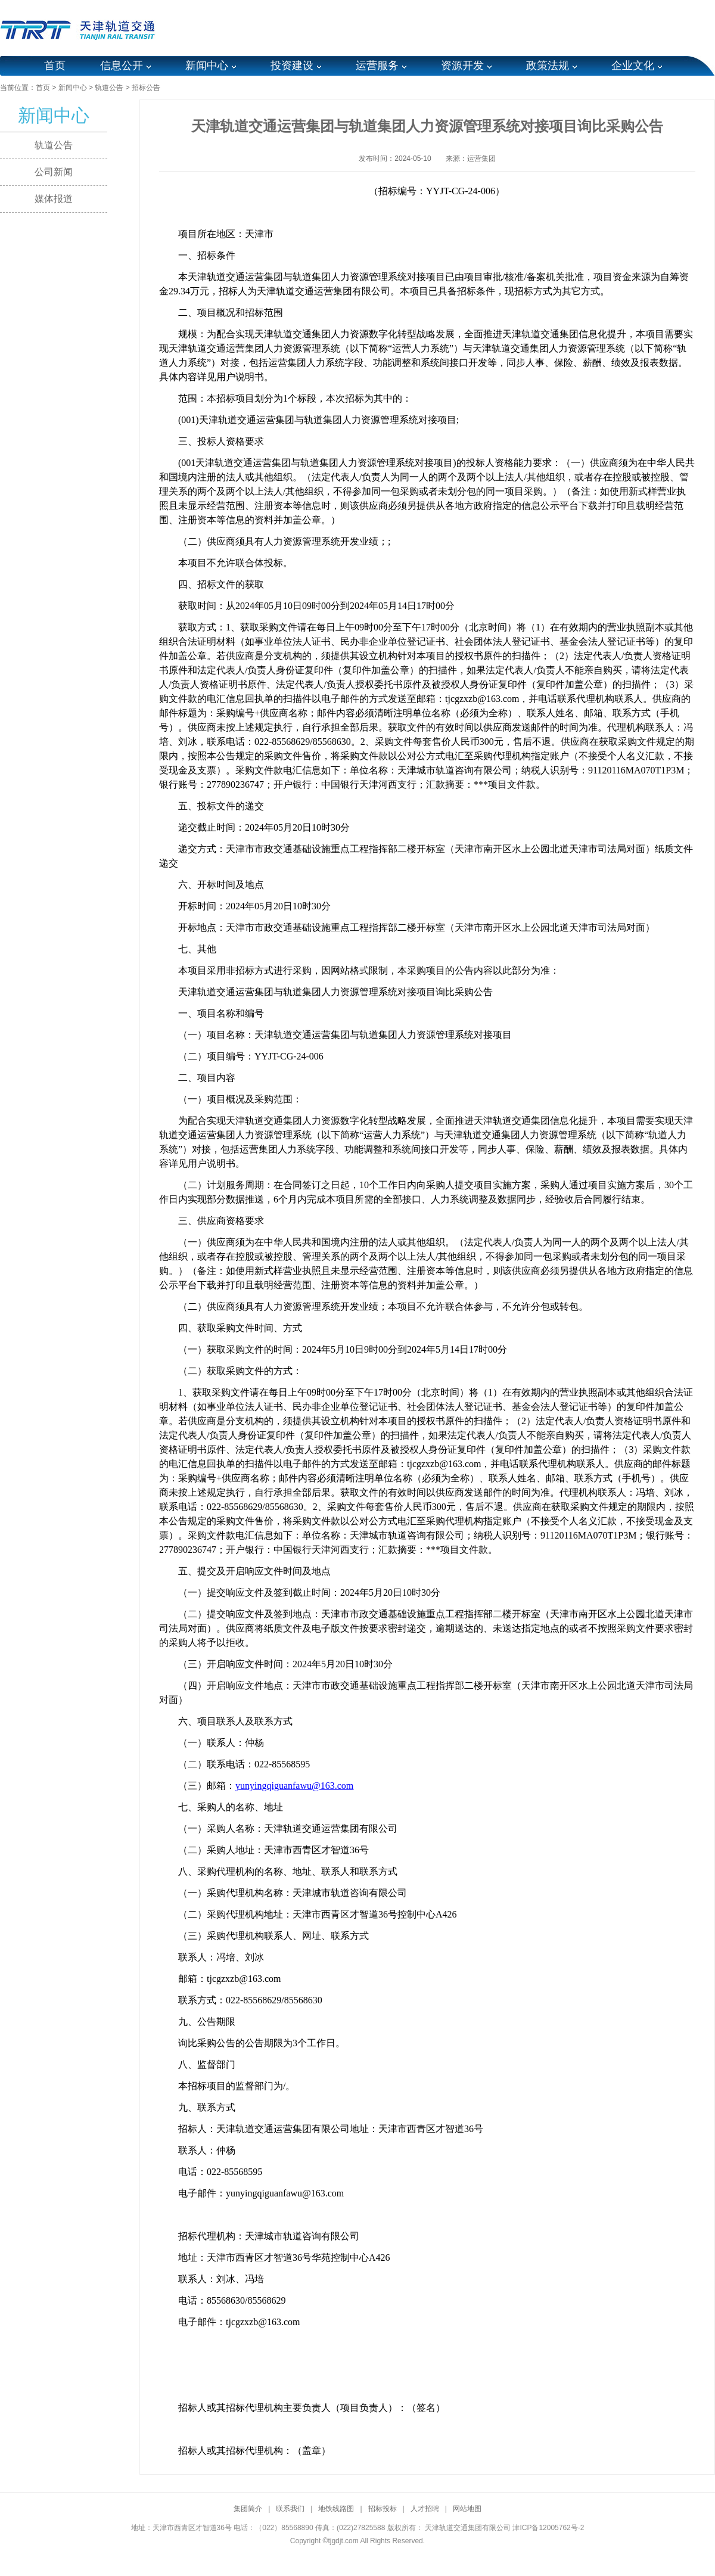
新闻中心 (206, 66)
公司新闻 (54, 172)
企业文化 (632, 66)
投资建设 (292, 66)
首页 (55, 66)
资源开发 (462, 66)
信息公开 (121, 66)
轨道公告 (109, 87)
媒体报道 (54, 199)
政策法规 (547, 66)
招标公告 (146, 87)
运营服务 (377, 66)
